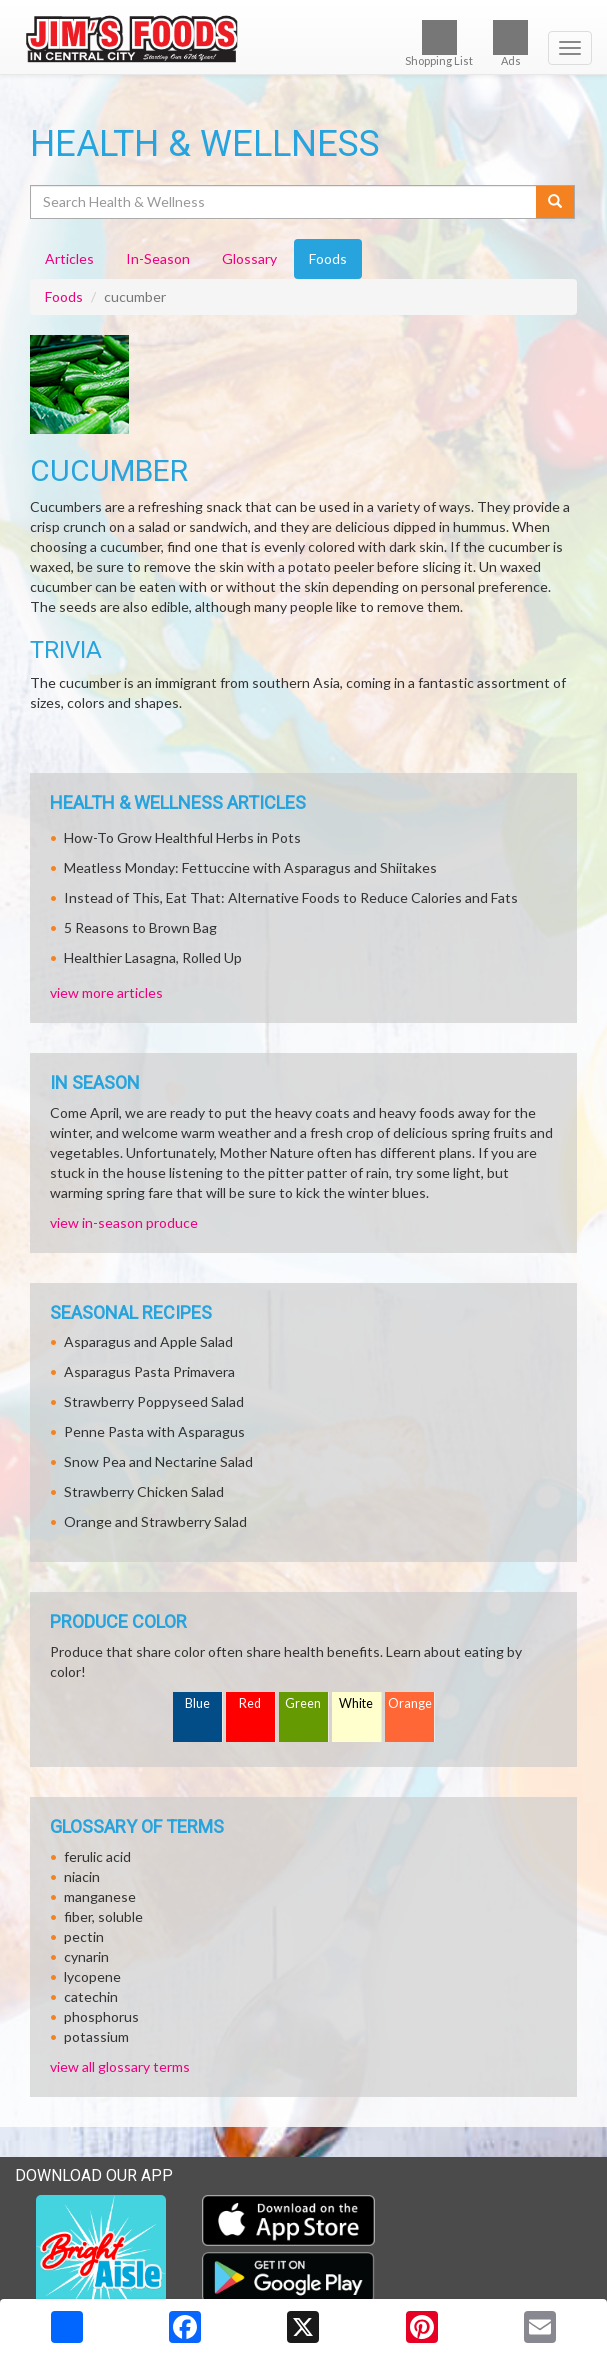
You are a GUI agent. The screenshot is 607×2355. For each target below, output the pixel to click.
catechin (91, 1996)
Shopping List (439, 43)
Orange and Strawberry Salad (155, 1521)
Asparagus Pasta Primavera (149, 1371)
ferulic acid (97, 1856)
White (356, 1703)
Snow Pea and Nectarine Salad (158, 1461)
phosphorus (101, 2016)
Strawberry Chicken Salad (144, 1491)
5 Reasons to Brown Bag (140, 927)
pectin (84, 1936)
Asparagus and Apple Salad (148, 1341)
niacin (82, 1876)
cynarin (86, 1956)
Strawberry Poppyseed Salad (154, 1401)
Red (250, 1703)
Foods (64, 296)
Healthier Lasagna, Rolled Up (153, 957)
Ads (510, 43)
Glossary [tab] (249, 258)
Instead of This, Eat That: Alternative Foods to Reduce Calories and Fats (291, 897)
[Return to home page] (303, 37)
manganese (100, 1896)
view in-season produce (124, 1222)
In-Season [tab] (158, 258)
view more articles (106, 992)
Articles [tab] (69, 258)
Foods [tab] (328, 258)
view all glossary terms (120, 2066)
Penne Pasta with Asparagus (154, 1431)
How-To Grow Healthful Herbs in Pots (182, 837)
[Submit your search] (555, 202)
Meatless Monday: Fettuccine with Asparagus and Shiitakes (250, 867)
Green (303, 1703)
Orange (410, 1703)
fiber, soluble (103, 1916)
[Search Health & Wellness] (284, 202)
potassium (96, 2036)
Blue (197, 1703)
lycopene (92, 1976)
